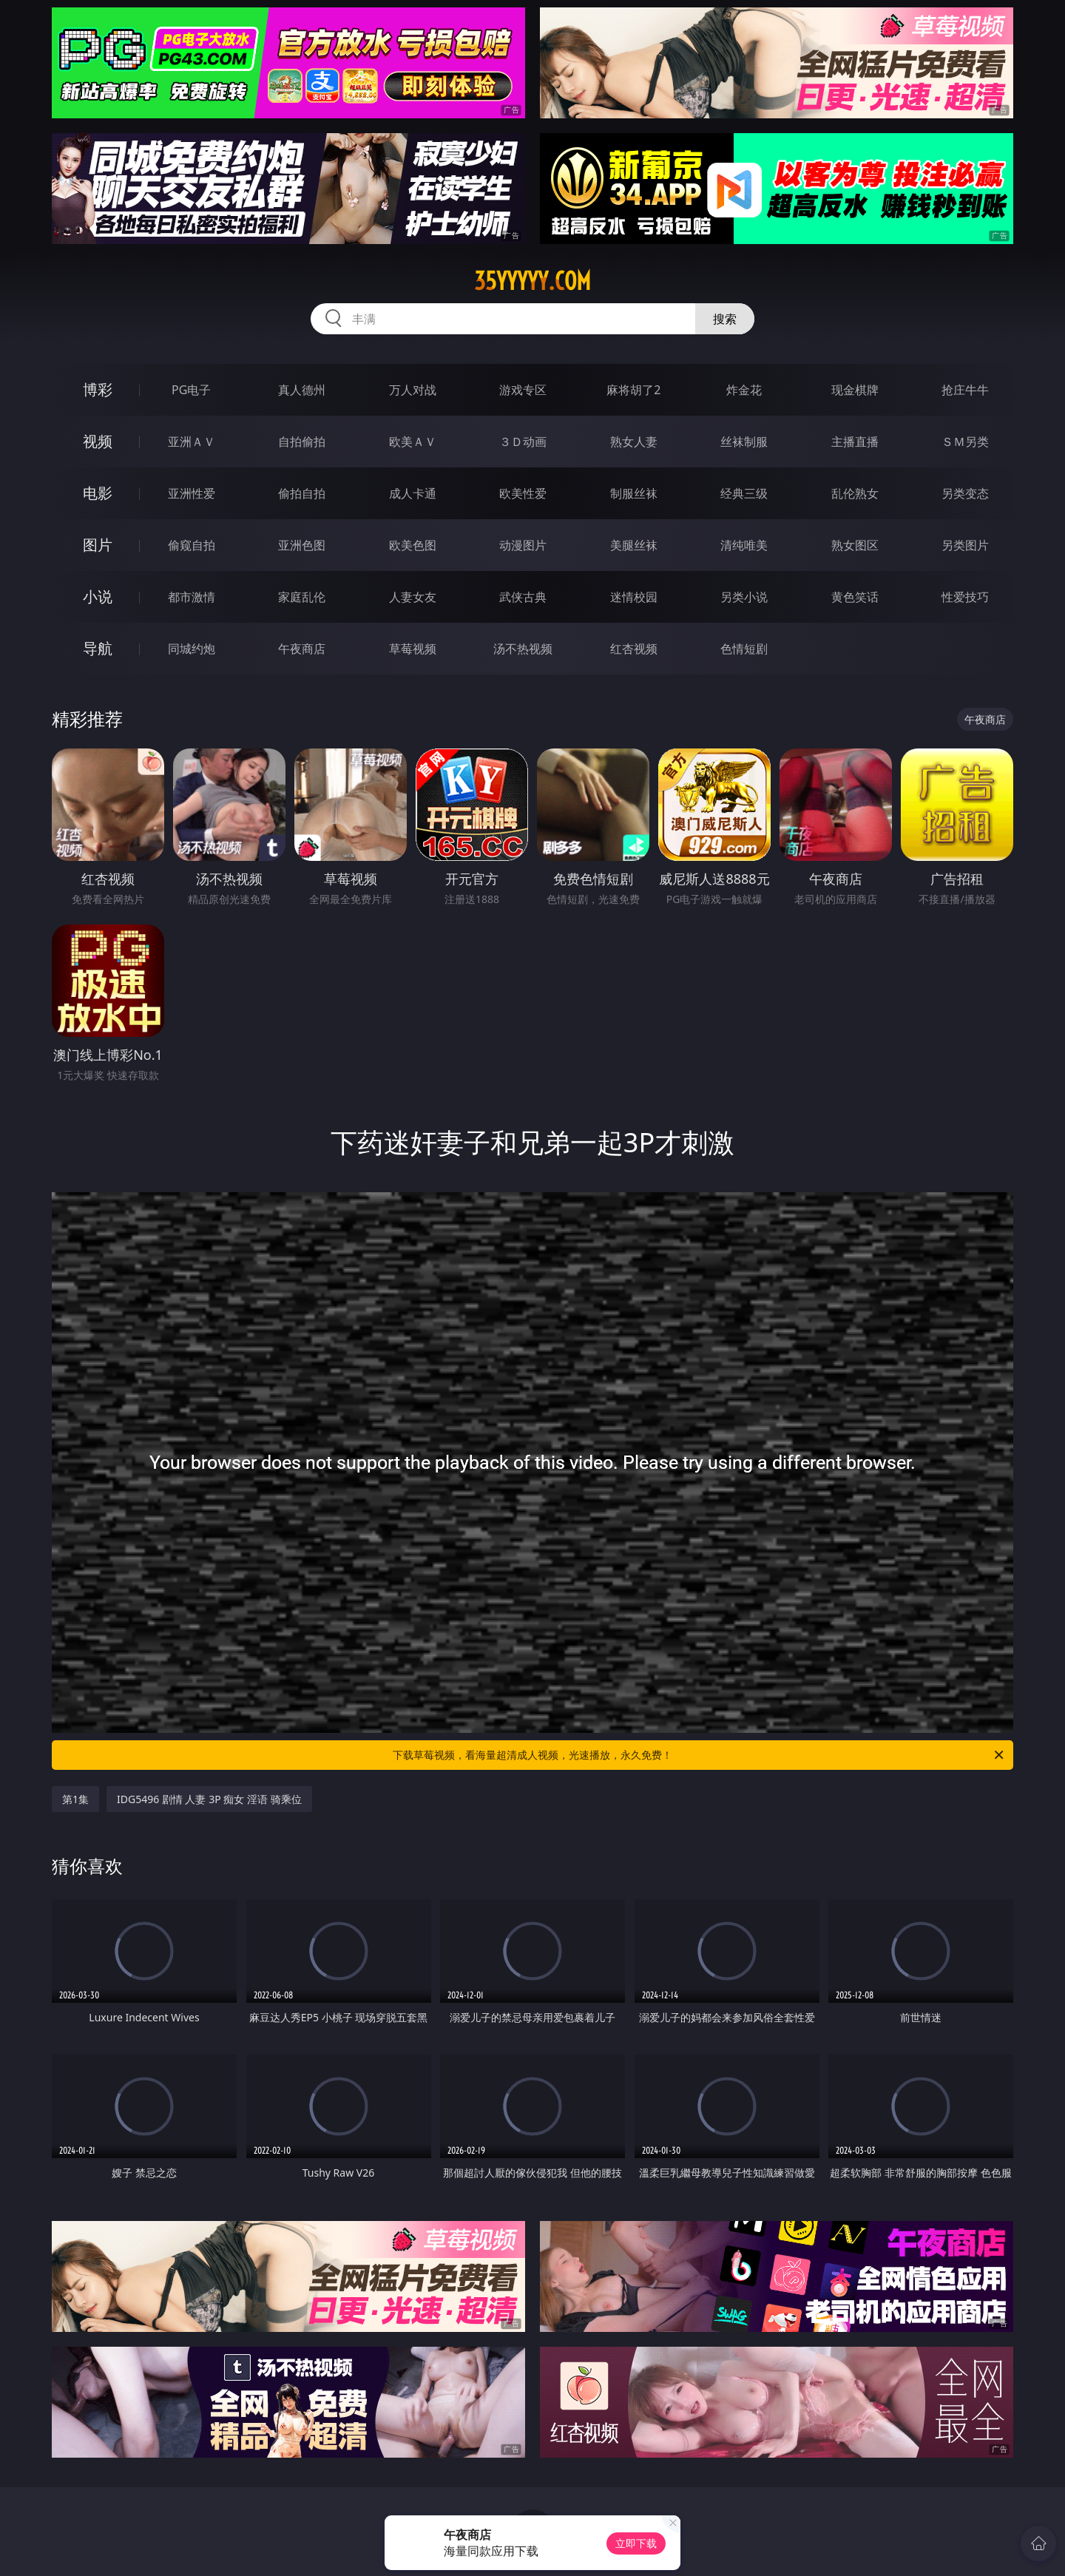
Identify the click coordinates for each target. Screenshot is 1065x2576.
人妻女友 (412, 597)
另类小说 (744, 597)
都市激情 (191, 597)
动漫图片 (523, 545)
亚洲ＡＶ (191, 441)
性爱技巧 (965, 597)
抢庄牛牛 (965, 390)
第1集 (75, 1799)
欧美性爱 (523, 493)
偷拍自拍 (301, 493)
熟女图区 (855, 545)
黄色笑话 (855, 597)
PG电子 (191, 390)
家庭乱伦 (301, 597)
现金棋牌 (855, 390)
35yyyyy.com (532, 281)
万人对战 (412, 390)
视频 (97, 441)
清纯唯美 (744, 545)
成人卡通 (412, 493)
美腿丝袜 (633, 545)
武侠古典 (523, 597)
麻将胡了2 (633, 390)
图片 (97, 545)
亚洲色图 (301, 545)
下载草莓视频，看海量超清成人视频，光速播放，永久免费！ (699, 1755)
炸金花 (744, 390)
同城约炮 (191, 648)
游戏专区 (523, 390)
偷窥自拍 (191, 545)
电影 (97, 493)
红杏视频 (633, 648)
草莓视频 (412, 648)
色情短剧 (744, 648)
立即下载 (636, 2543)
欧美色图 (412, 545)
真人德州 (301, 390)
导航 (97, 648)
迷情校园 (633, 597)
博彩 (97, 389)
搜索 (725, 319)
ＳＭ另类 (965, 441)
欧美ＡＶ (412, 441)
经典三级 (744, 493)
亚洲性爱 (191, 493)
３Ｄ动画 (523, 441)
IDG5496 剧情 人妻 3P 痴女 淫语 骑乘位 (209, 1799)
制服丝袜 (633, 493)
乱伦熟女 (855, 493)
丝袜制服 (744, 441)
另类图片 (965, 545)
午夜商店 (301, 648)
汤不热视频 (522, 648)
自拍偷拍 (301, 441)
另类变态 (965, 493)
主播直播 (855, 441)
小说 (97, 596)
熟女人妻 (633, 441)
